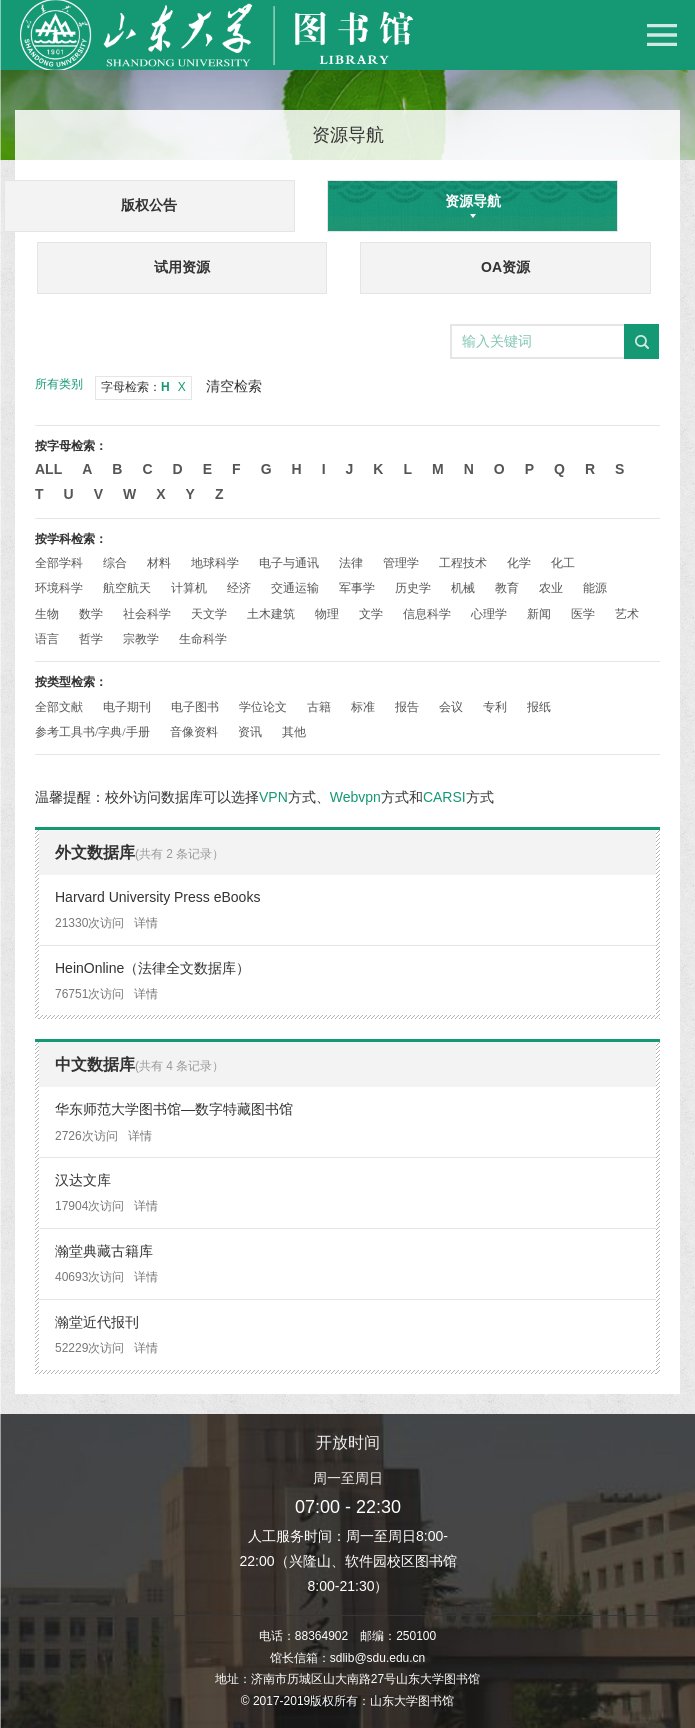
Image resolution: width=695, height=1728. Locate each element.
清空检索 (234, 386)
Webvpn (355, 797)
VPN (273, 797)
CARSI (444, 797)
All (48, 469)
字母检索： (143, 387)
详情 (146, 923)
